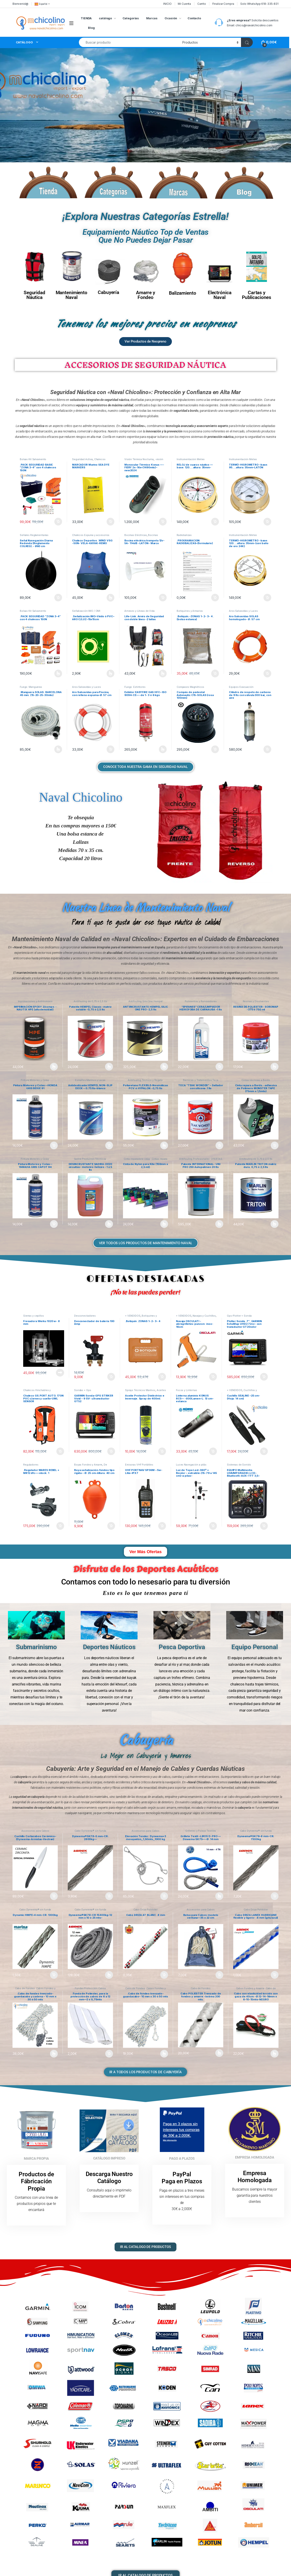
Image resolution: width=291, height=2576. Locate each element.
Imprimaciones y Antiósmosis (35, 1001)
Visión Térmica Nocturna (139, 459)
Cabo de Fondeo (25, 1988)
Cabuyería (108, 292)
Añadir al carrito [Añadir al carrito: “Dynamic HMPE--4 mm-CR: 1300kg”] (54, 1975)
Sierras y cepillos (33, 1315)
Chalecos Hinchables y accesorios (88, 461)
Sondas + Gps (82, 1390)
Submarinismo (36, 1647)
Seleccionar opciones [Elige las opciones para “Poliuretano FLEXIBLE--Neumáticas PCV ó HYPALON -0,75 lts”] (164, 1145)
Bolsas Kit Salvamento (33, 459)
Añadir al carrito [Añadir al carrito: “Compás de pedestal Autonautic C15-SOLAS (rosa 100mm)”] (215, 749)
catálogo (105, 18)
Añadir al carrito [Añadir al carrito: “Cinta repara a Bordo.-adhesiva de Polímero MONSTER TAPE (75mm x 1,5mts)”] (274, 1145)
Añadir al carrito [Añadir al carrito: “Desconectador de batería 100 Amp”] (111, 1377)
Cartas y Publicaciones (256, 295)
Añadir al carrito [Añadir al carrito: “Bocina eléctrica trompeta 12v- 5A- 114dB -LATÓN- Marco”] (163, 598)
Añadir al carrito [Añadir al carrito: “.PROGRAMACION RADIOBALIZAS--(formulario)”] (215, 598)
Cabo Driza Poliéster (145, 1909)
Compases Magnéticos (190, 686)
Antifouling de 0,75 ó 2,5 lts (90, 1001)
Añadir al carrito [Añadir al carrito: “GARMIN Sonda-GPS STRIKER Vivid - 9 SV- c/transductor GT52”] (111, 1451)
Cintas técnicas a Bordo (255, 1080)
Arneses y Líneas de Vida (139, 610)
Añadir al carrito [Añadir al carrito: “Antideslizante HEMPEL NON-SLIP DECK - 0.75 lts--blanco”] (109, 1145)
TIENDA (86, 18)
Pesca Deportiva (182, 1647)
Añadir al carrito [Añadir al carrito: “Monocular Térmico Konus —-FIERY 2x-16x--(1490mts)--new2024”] (163, 522)
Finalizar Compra (223, 3)
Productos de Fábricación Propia (36, 2181)
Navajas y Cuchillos (204, 1315)
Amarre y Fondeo (145, 295)
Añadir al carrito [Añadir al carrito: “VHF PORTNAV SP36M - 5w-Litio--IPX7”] (162, 1526)
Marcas (151, 18)
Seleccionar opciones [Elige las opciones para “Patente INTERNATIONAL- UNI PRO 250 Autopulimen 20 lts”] (219, 1224)
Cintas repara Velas (154, 1160)
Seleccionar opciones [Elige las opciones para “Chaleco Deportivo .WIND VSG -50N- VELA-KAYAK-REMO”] (111, 598)
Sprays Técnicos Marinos (140, 1390)
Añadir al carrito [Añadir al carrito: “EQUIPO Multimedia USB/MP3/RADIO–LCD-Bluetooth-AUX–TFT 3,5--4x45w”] (264, 1526)
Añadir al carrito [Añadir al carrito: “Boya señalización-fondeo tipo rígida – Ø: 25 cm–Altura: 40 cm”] (111, 1526)
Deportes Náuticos (109, 1647)
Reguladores (30, 1464)
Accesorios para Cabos (35, 1830)
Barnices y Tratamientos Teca (200, 1080)
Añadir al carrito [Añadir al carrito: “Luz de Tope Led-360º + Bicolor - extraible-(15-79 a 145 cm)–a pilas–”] (213, 1526)
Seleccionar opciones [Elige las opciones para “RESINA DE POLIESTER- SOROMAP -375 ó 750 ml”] (274, 1067)
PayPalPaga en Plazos (182, 2178)
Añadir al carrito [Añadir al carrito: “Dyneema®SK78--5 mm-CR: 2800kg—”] (109, 1896)
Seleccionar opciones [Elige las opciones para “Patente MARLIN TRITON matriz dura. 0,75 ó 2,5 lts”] (274, 1224)
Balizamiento (182, 293)
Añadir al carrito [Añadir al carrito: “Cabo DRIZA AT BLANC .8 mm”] (164, 1975)
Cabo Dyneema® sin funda (90, 1830)
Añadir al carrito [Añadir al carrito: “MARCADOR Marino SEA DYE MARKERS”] (110, 522)
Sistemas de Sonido (239, 1464)
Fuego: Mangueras (31, 686)
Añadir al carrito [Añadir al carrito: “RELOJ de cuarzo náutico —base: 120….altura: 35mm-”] (215, 522)
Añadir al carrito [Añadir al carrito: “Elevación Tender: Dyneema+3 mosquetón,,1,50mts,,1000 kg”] (164, 1896)
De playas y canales (90, 1466)
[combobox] (129, 42)
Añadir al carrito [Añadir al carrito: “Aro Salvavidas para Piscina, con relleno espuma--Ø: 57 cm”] (110, 749)
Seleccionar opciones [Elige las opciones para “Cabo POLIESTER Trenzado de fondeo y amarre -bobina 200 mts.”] (219, 2053)
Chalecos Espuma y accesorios (90, 535)
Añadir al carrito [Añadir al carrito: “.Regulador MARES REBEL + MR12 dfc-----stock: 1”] (60, 1526)
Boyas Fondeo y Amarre (88, 1464)
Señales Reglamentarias (34, 535)
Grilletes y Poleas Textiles (200, 1830)
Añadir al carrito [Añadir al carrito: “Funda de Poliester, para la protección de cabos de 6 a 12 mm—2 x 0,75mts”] (109, 2054)
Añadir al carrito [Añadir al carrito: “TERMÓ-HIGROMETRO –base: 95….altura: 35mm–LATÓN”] (267, 522)
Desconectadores (85, 1315)
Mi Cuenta (184, 3)
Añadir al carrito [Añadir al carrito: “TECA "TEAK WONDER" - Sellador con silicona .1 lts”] (219, 1145)
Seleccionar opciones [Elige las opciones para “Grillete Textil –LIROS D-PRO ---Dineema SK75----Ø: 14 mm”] (219, 1896)
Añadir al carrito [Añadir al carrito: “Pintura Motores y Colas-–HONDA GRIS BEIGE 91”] (54, 1145)
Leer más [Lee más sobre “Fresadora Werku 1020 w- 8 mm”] (60, 1373)
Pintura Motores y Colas (35, 1080)
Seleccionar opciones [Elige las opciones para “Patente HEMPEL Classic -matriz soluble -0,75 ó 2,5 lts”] (109, 1067)
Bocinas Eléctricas (135, 535)
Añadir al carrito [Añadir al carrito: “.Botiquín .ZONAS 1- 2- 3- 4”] (162, 1377)
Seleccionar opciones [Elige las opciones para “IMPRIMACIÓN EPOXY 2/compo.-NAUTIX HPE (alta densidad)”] (54, 1067)
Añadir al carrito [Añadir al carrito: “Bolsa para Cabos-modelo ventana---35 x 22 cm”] (219, 1975)
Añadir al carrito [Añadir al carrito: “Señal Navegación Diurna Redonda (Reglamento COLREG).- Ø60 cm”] (58, 598)
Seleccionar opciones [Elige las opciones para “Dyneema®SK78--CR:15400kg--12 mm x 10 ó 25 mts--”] (109, 1975)
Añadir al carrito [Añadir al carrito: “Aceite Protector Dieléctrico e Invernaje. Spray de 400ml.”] (162, 1451)
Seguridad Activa (82, 459)
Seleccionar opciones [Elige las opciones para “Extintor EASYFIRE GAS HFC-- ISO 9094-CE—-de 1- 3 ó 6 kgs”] (163, 749)
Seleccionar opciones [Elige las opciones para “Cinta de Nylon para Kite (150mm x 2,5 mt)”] (164, 1224)
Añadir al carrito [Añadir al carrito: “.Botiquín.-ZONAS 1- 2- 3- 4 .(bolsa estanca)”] (215, 673)
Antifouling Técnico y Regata (145, 1080)
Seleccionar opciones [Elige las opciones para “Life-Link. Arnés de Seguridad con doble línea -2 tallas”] (163, 673)
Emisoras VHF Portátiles (139, 1464)
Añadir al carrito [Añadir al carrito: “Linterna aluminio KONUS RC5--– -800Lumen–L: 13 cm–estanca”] (213, 1451)
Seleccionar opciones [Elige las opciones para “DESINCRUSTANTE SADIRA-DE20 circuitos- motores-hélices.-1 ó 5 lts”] (109, 1224)
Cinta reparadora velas (137, 1158)
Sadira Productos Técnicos (90, 1158)
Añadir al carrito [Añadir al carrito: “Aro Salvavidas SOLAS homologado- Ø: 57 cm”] (267, 673)
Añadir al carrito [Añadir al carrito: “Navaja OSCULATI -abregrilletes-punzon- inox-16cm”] (213, 1377)
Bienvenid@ (20, 3)
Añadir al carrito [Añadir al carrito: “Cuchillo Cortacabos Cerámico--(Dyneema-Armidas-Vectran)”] (54, 1896)
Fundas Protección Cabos (90, 1988)
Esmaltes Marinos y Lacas (90, 1080)
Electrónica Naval (219, 295)
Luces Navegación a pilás (191, 1464)
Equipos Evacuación (241, 686)
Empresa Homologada (255, 2177)
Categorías (131, 18)
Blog (91, 28)
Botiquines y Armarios (190, 610)
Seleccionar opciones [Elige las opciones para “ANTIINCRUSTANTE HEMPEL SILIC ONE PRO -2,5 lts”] (164, 1067)
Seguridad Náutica (34, 295)
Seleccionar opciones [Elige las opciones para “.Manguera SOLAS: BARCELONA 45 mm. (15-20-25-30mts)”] (58, 749)
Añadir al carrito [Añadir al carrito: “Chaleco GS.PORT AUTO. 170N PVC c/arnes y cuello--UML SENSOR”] (60, 1451)
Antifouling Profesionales (194, 1158)
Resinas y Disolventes (256, 1001)
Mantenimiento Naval (71, 295)
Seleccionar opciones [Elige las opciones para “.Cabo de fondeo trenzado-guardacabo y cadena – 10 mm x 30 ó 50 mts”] (54, 2054)
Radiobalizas (184, 535)
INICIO (167, 3)
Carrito (201, 3)
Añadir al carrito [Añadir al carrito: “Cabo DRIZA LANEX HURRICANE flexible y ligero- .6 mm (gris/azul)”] (274, 1975)
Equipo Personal (254, 1647)
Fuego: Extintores (135, 686)
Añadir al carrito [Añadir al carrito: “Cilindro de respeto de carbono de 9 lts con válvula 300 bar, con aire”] (267, 749)
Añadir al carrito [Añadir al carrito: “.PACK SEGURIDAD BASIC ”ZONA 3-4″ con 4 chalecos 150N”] (58, 522)
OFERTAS (216, 1158)
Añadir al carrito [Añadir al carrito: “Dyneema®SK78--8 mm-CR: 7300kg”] (274, 1896)
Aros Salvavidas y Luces (243, 610)
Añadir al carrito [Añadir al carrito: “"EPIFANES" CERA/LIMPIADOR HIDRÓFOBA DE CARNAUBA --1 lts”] (219, 1067)
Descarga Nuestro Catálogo (109, 2177)
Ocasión (171, 18)
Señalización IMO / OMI (86, 610)
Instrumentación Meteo (191, 459)
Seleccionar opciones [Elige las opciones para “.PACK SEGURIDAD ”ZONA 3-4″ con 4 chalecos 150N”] (58, 673)
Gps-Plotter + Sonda (239, 1315)
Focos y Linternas (186, 1390)
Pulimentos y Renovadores (201, 1001)
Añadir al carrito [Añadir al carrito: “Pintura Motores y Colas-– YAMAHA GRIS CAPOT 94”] (54, 1224)
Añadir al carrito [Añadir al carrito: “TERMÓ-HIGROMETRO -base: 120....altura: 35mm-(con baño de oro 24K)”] (267, 598)
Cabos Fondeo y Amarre (43, 1990)
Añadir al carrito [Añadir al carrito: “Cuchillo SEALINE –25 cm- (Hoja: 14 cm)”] (264, 1451)
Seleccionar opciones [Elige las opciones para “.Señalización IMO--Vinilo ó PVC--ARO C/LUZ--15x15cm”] (111, 673)
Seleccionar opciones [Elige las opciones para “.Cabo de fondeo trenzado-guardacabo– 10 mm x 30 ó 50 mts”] (164, 2054)
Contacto (194, 18)
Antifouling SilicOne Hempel (145, 1001)
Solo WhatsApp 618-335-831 (259, 3)
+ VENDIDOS (132, 1315)
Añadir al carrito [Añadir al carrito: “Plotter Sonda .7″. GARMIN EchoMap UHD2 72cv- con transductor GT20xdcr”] (264, 1377)
